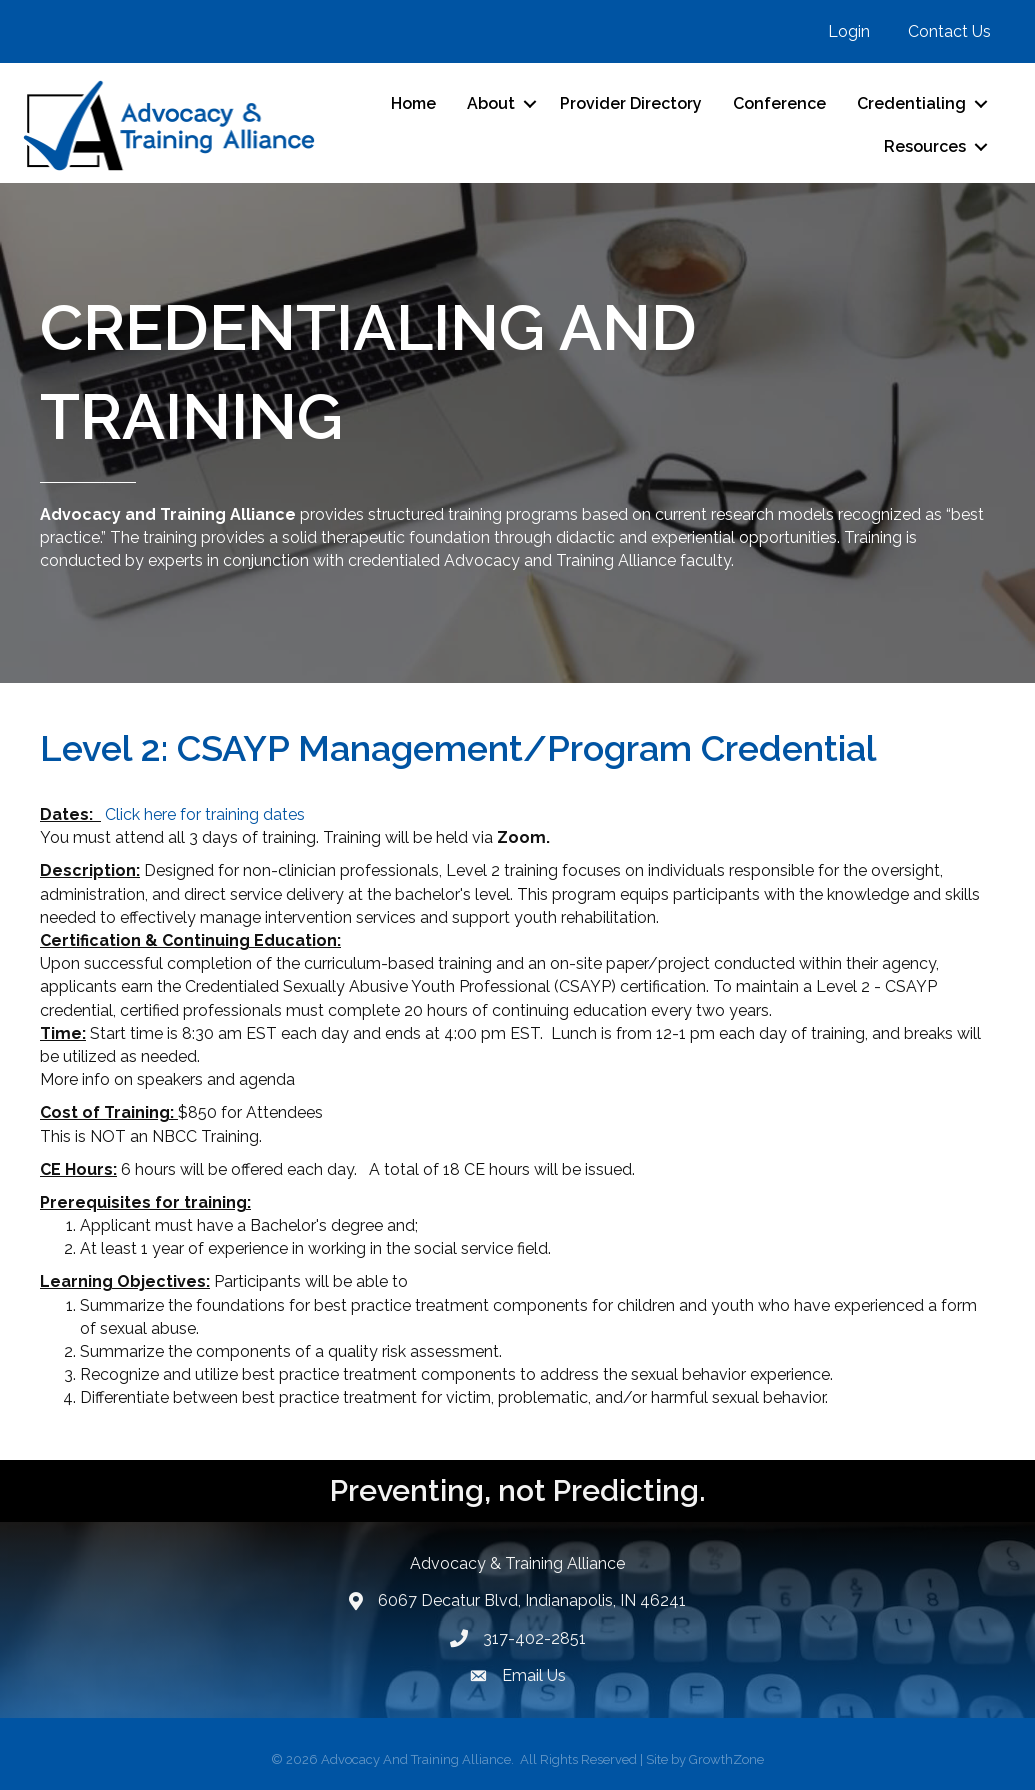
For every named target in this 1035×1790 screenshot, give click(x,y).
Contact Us (949, 31)
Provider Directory (631, 103)
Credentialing (911, 103)
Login (849, 31)
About (491, 103)
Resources (925, 146)
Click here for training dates (205, 814)
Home (413, 103)
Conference (779, 103)
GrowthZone (726, 1759)
